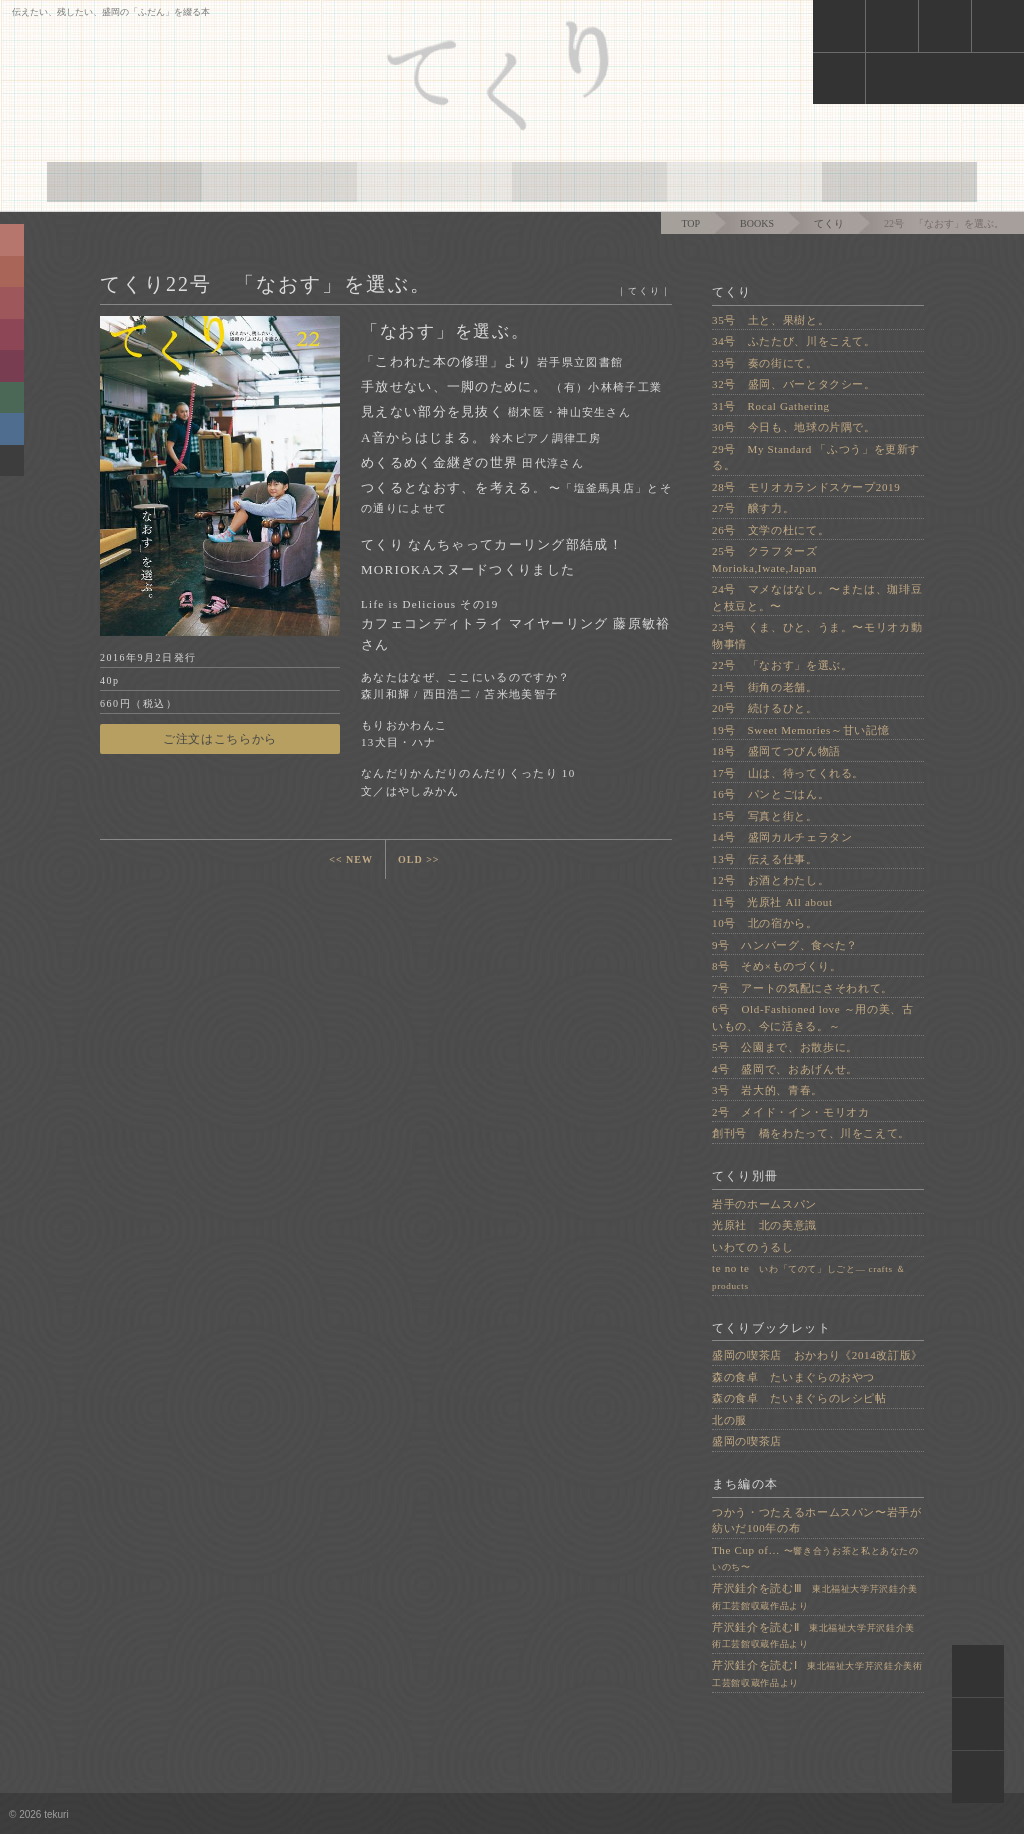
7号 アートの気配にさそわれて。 (802, 988)
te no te (808, 1276)
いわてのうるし (753, 1247)
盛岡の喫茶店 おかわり (817, 1355)
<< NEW (351, 859)
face (944, 78)
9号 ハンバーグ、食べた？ (785, 945)
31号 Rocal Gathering (771, 406)
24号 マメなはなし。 (817, 597)
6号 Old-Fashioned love (813, 1017)
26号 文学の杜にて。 (770, 530)
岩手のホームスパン (764, 1204)
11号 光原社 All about (772, 902)
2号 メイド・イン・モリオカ (791, 1112)
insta (839, 78)
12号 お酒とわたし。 (770, 880)
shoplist (944, 26)
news (839, 26)
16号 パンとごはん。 (770, 794)
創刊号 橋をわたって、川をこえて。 (811, 1133)
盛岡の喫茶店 (747, 1441)
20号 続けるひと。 (765, 708)
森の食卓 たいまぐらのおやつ (793, 1377)
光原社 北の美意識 (764, 1225)
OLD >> (419, 859)
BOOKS (757, 223)
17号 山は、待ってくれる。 (788, 773)
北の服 (729, 1420)
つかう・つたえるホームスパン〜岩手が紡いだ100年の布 (817, 1520)
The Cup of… (815, 1558)
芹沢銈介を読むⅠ (817, 1673)
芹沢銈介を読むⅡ (813, 1635)
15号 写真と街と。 (765, 816)
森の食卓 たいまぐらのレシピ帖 (799, 1398)
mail (997, 26)
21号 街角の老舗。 (765, 687)
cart (891, 26)
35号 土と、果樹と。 (770, 320)
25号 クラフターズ (770, 559)
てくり (829, 223)
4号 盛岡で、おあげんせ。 (785, 1069)
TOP (690, 223)
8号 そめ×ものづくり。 (777, 966)
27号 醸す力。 (753, 508)
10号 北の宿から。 (765, 923)
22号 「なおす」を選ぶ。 (782, 665)
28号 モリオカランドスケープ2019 (806, 487)
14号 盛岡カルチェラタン (782, 837)
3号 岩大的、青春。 (767, 1090)
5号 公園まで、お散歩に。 (785, 1047)
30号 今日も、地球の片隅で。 (794, 427)
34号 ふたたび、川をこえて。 (794, 341)
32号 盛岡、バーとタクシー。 (794, 384)
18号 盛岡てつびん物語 (776, 751)
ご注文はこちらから (220, 739)
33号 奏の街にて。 (765, 363)
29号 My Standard (816, 457)
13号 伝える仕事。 (765, 859)
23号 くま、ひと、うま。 (817, 635)
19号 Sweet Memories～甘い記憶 (800, 730)
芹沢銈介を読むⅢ (815, 1596)
